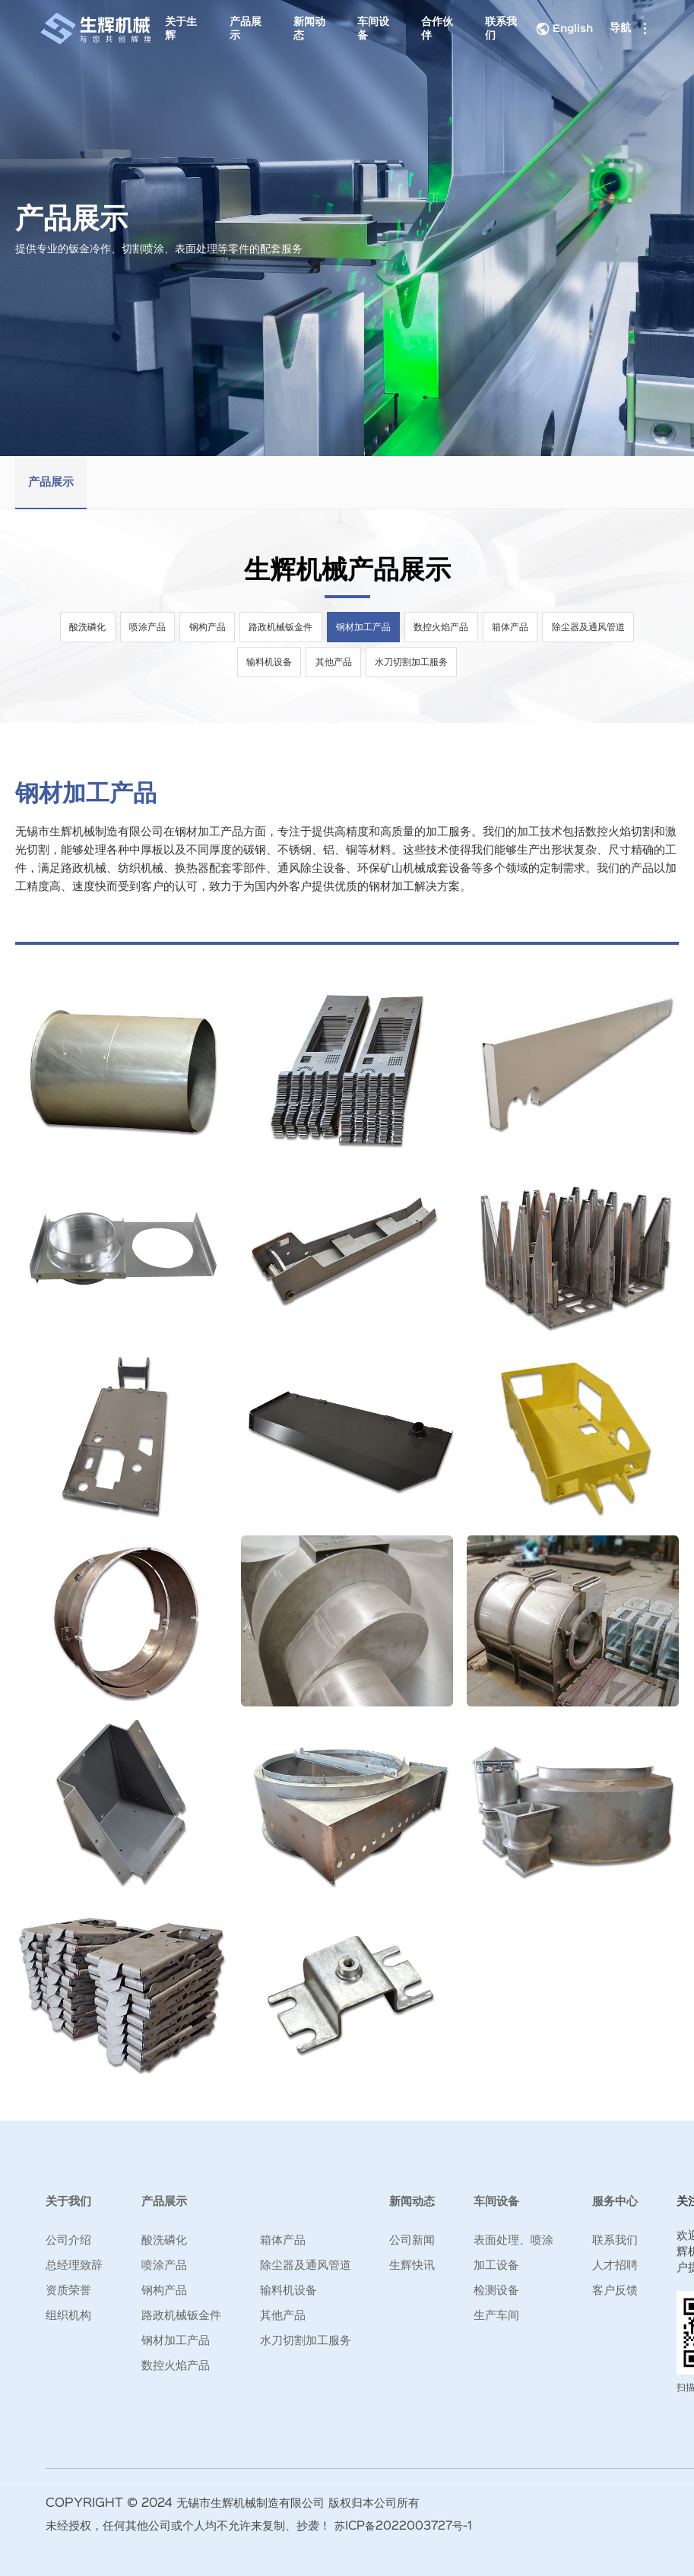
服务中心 (615, 2201)
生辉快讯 (412, 2265)
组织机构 (68, 2315)
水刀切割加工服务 (412, 662)
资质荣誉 (68, 2290)
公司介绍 (68, 2240)
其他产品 (333, 662)
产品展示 (246, 29)
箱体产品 (513, 627)
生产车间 (496, 2315)
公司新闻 (412, 2240)
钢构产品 (206, 627)
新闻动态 (309, 29)
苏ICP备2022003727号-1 (406, 2526)
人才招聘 (615, 2265)
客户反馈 (615, 2290)
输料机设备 (268, 662)
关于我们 (68, 2201)
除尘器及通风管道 (592, 627)
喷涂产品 (145, 627)
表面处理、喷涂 (513, 2240)
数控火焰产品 (443, 627)
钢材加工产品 (364, 627)
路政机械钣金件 (280, 627)
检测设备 (496, 2290)
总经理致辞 (74, 2265)
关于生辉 (184, 29)
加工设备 (496, 2265)
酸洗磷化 (84, 627)
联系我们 (496, 29)
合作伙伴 (434, 29)
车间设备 (371, 29)
